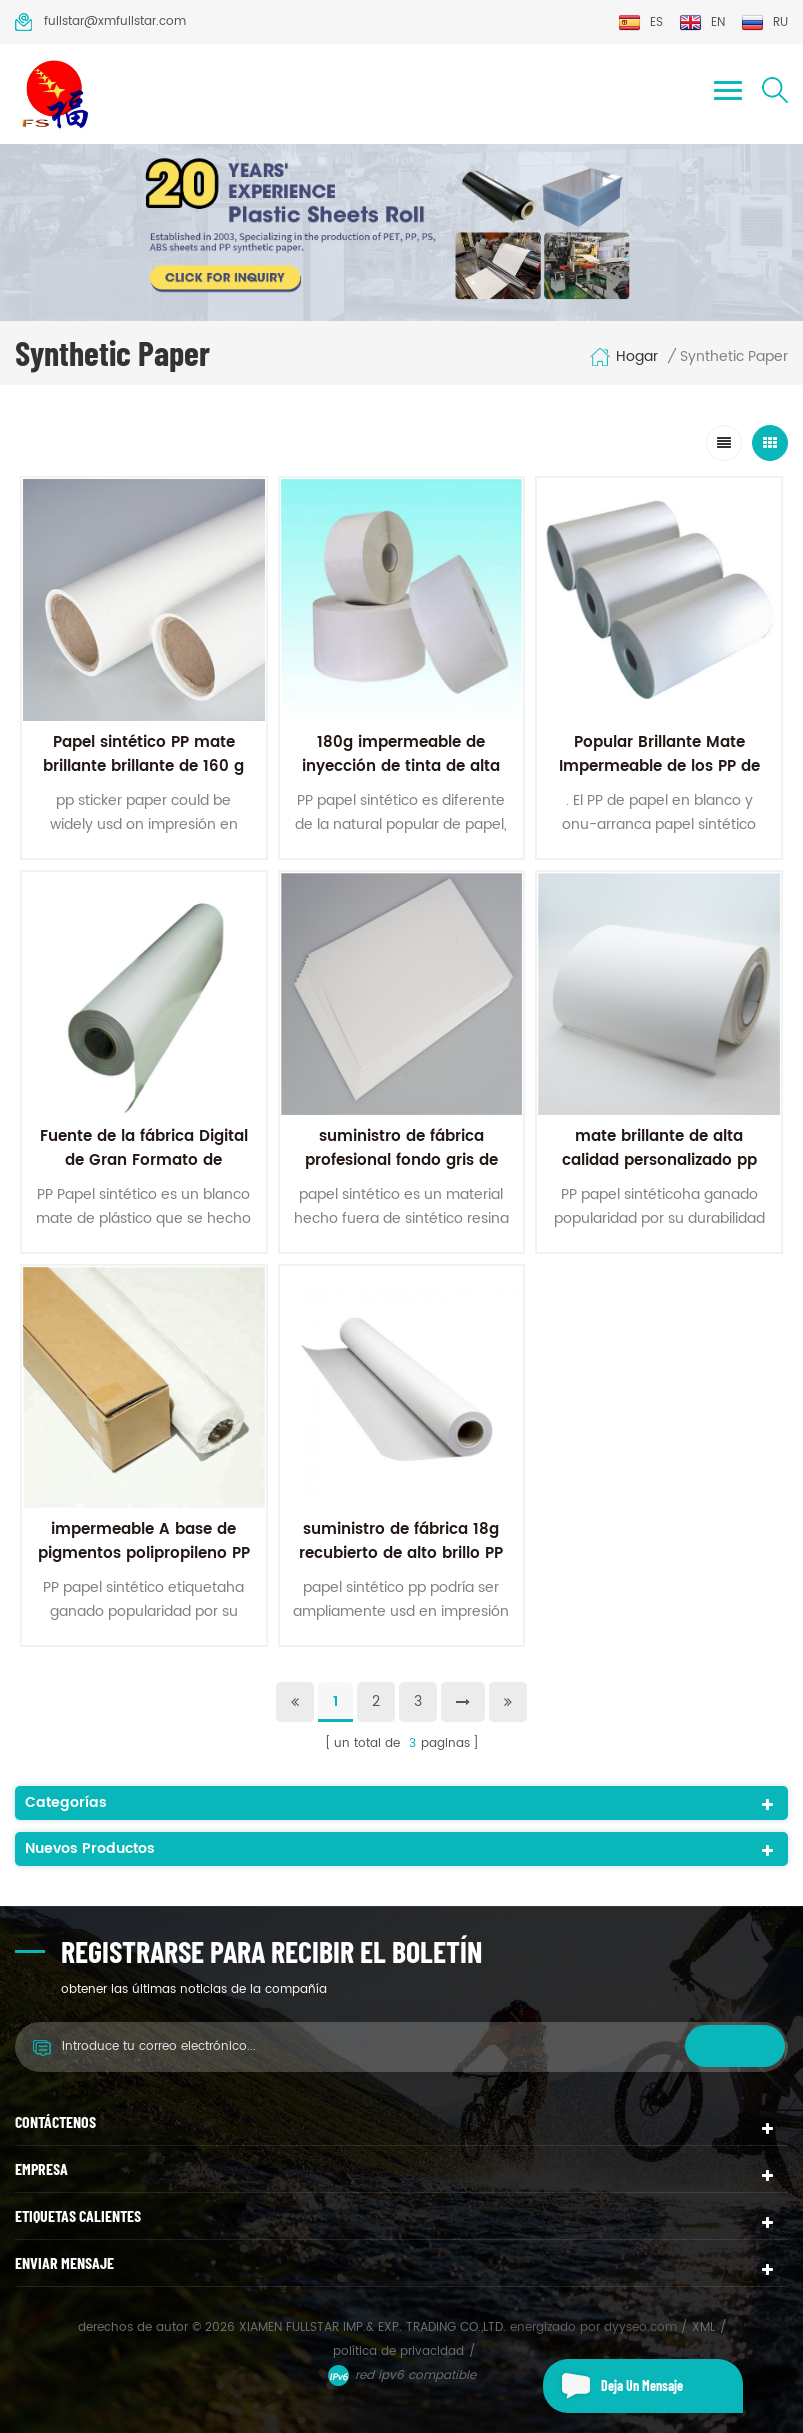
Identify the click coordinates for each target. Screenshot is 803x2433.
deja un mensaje (613, 2386)
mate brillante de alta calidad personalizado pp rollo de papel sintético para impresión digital (659, 1172)
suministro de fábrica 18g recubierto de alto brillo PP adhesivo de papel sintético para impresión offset (401, 1565)
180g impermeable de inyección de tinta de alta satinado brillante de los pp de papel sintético (401, 778)
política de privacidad (398, 2351)
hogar (623, 357)
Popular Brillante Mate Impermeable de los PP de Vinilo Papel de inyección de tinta (659, 778)
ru (764, 22)
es (640, 22)
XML (703, 2327)
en (702, 22)
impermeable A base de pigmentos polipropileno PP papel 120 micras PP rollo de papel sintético (143, 1565)
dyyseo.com (642, 2327)
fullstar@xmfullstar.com (100, 22)
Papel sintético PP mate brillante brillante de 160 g (143, 754)
